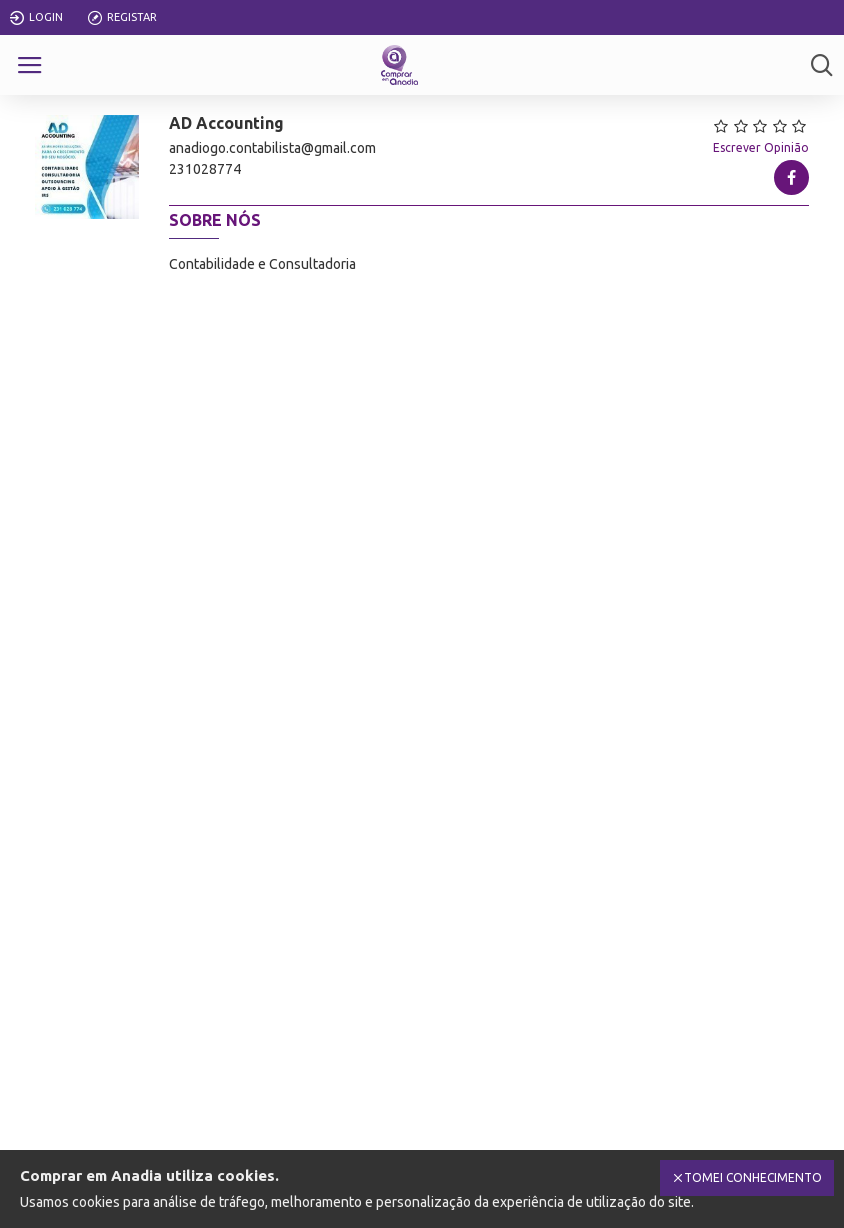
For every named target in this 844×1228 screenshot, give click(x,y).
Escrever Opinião (761, 147)
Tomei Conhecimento (753, 1177)
